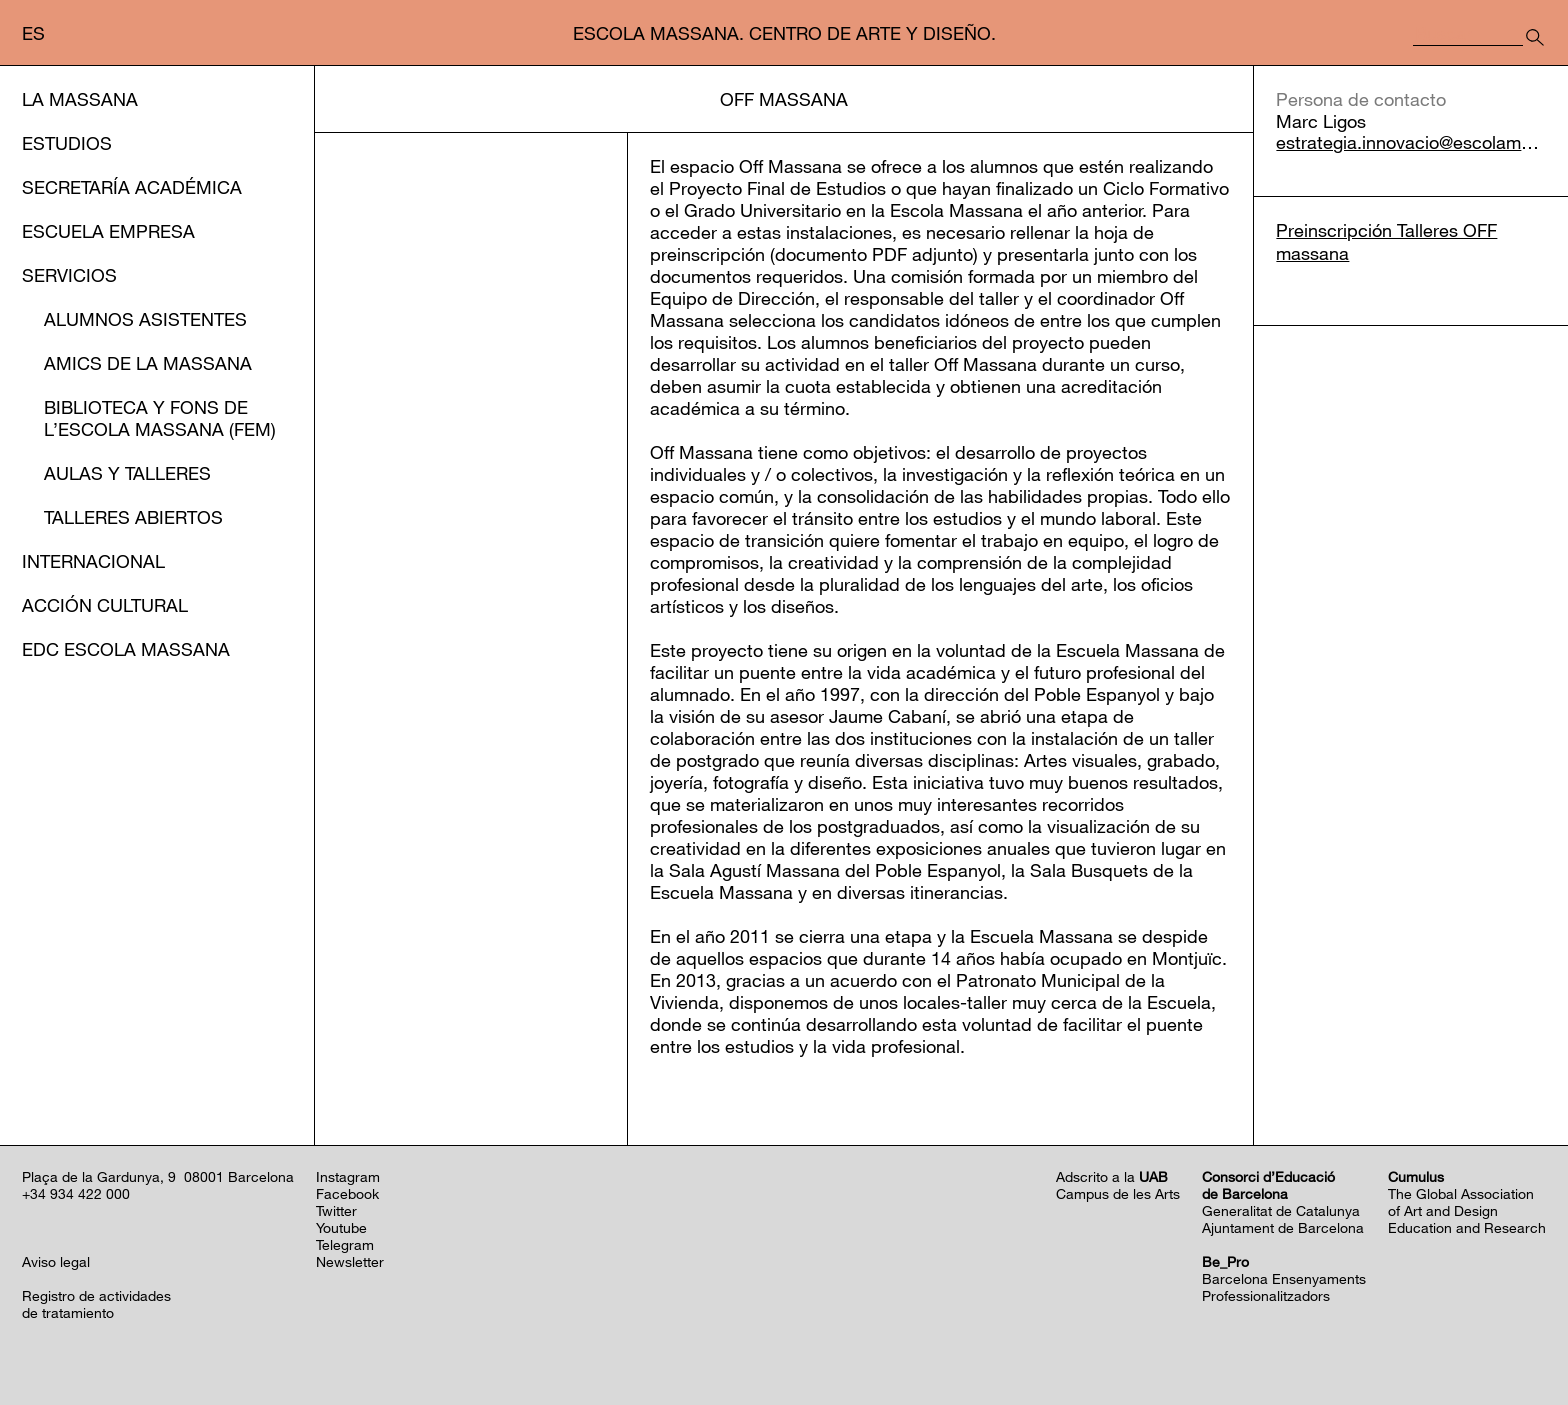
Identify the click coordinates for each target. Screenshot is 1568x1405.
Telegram (345, 1244)
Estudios (67, 143)
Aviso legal (56, 1261)
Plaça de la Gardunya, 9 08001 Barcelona (158, 1176)
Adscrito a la (1112, 1176)
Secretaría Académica (132, 187)
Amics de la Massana (148, 363)
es (33, 33)
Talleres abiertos (133, 517)
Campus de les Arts (1118, 1193)
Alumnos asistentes (145, 319)
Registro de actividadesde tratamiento (96, 1304)
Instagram (348, 1176)
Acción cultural (105, 605)
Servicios (69, 275)
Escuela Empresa (108, 231)
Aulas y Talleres (127, 473)
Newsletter (350, 1261)
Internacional (93, 561)
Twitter (336, 1210)
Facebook (347, 1193)
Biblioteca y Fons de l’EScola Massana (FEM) (160, 418)
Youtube (341, 1227)
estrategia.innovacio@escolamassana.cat (1411, 142)
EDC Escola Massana (126, 649)
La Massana (80, 99)
